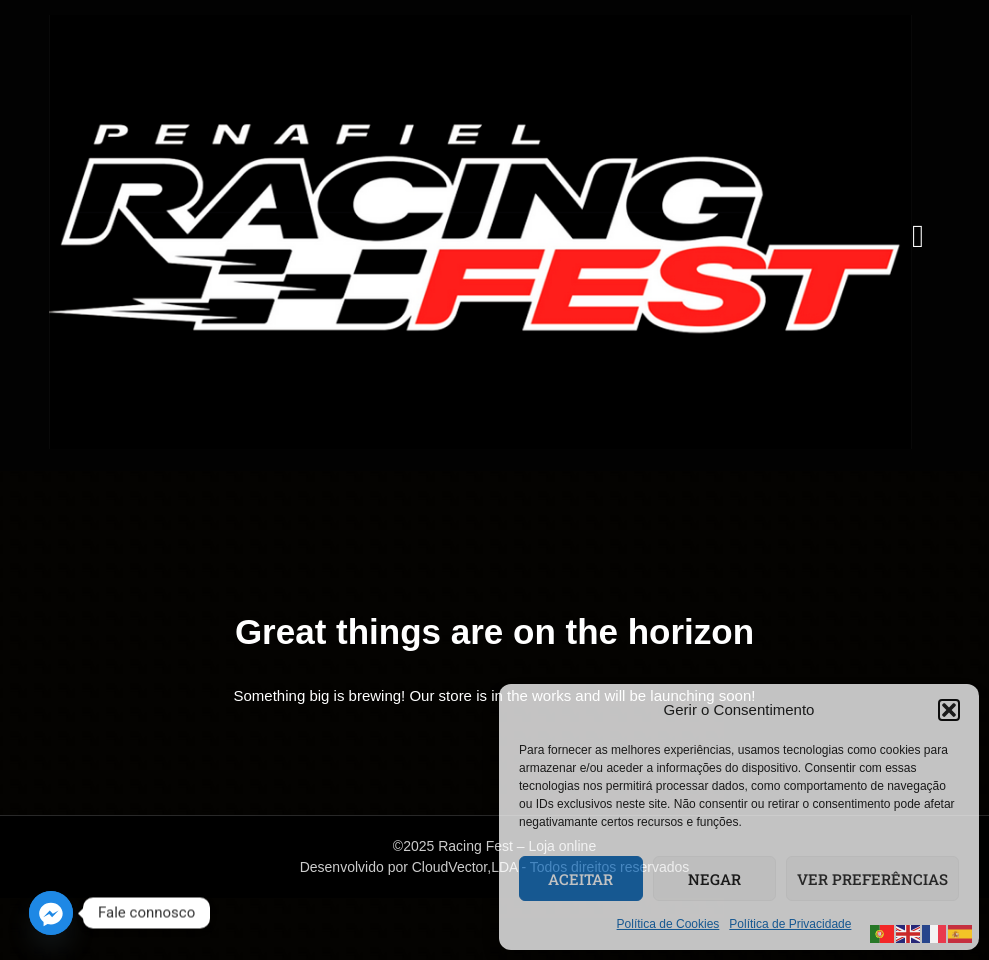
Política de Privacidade (790, 924)
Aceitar (580, 879)
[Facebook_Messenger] (51, 913)
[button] (949, 710)
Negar (714, 879)
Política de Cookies (668, 924)
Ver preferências (872, 879)
